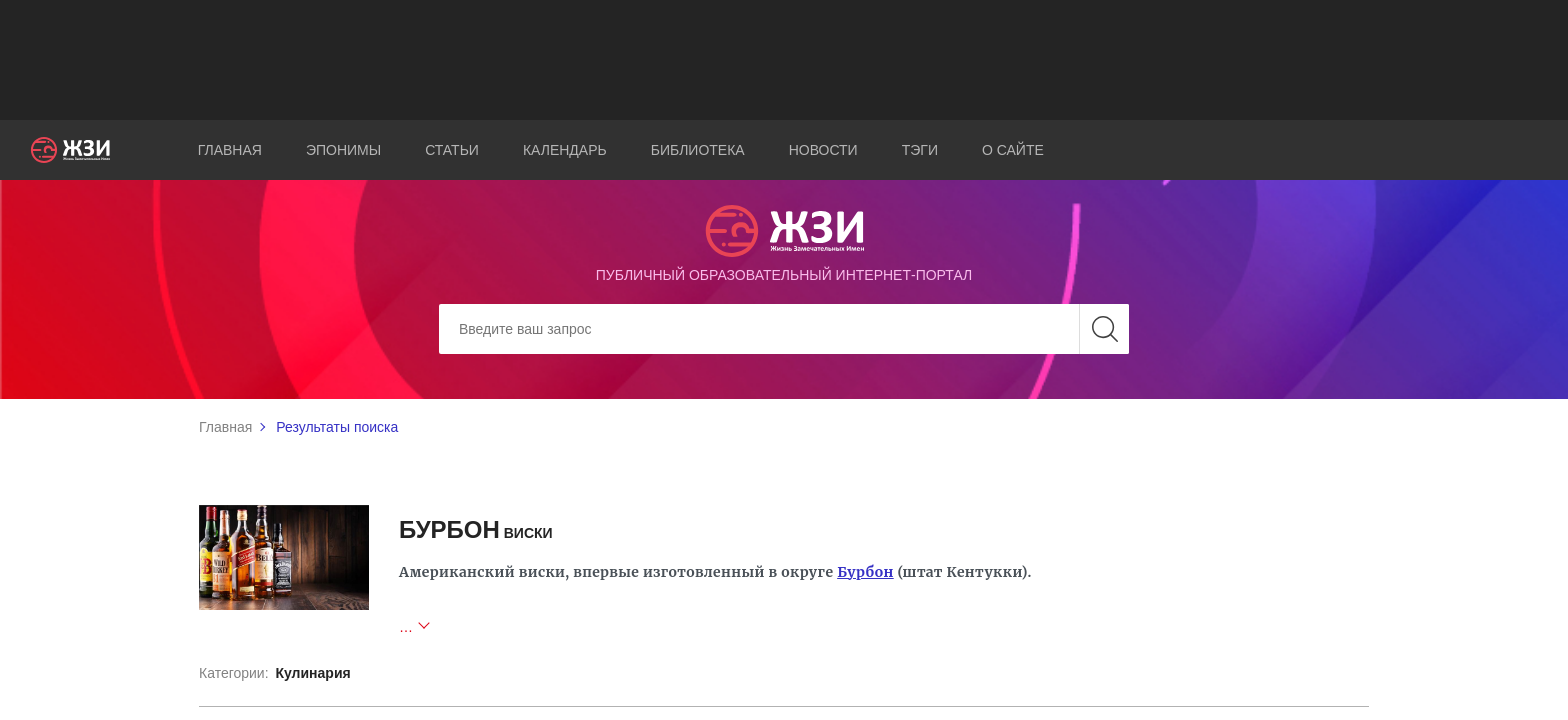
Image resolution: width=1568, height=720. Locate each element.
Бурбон (865, 572)
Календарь (565, 150)
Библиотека (698, 150)
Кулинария (312, 673)
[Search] (784, 329)
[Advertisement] (784, 60)
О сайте (1013, 150)
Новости (823, 150)
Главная (230, 150)
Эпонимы (343, 150)
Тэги (920, 150)
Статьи (452, 150)
